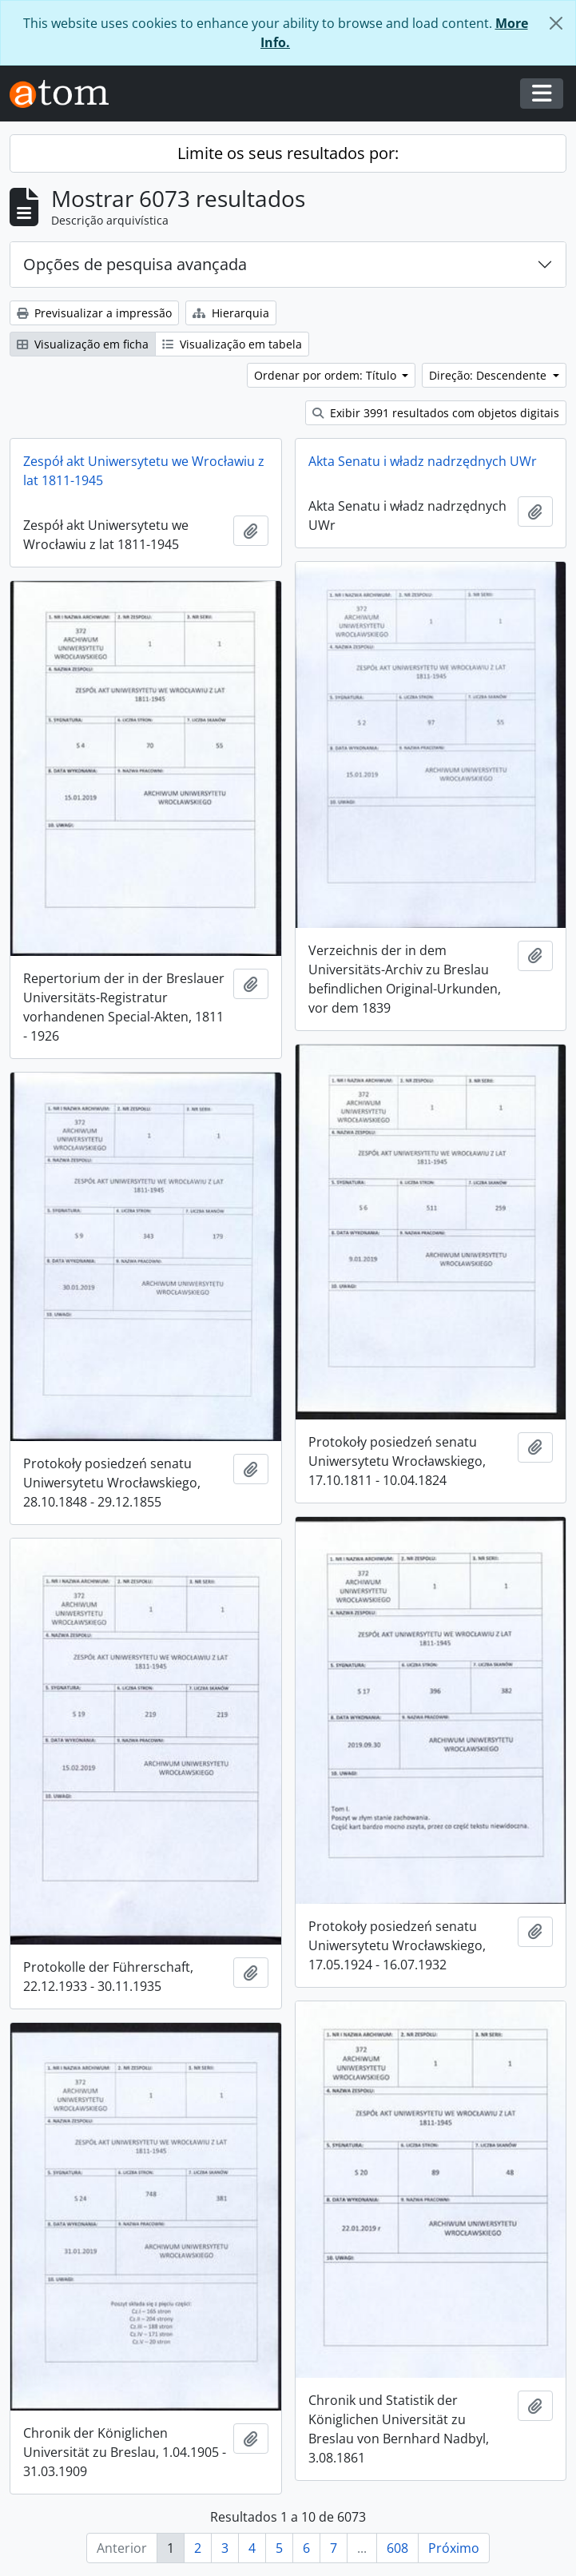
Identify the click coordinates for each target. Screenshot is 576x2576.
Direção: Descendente (489, 375)
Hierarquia (231, 313)
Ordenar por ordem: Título (326, 375)
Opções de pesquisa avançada (135, 264)
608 (397, 2548)
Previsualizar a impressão (94, 313)
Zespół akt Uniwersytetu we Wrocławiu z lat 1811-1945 (143, 470)
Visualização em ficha (83, 344)
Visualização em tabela (232, 344)
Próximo (453, 2548)
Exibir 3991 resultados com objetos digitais (435, 412)
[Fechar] (556, 23)
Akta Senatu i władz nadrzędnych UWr (422, 461)
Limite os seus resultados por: (288, 153)
